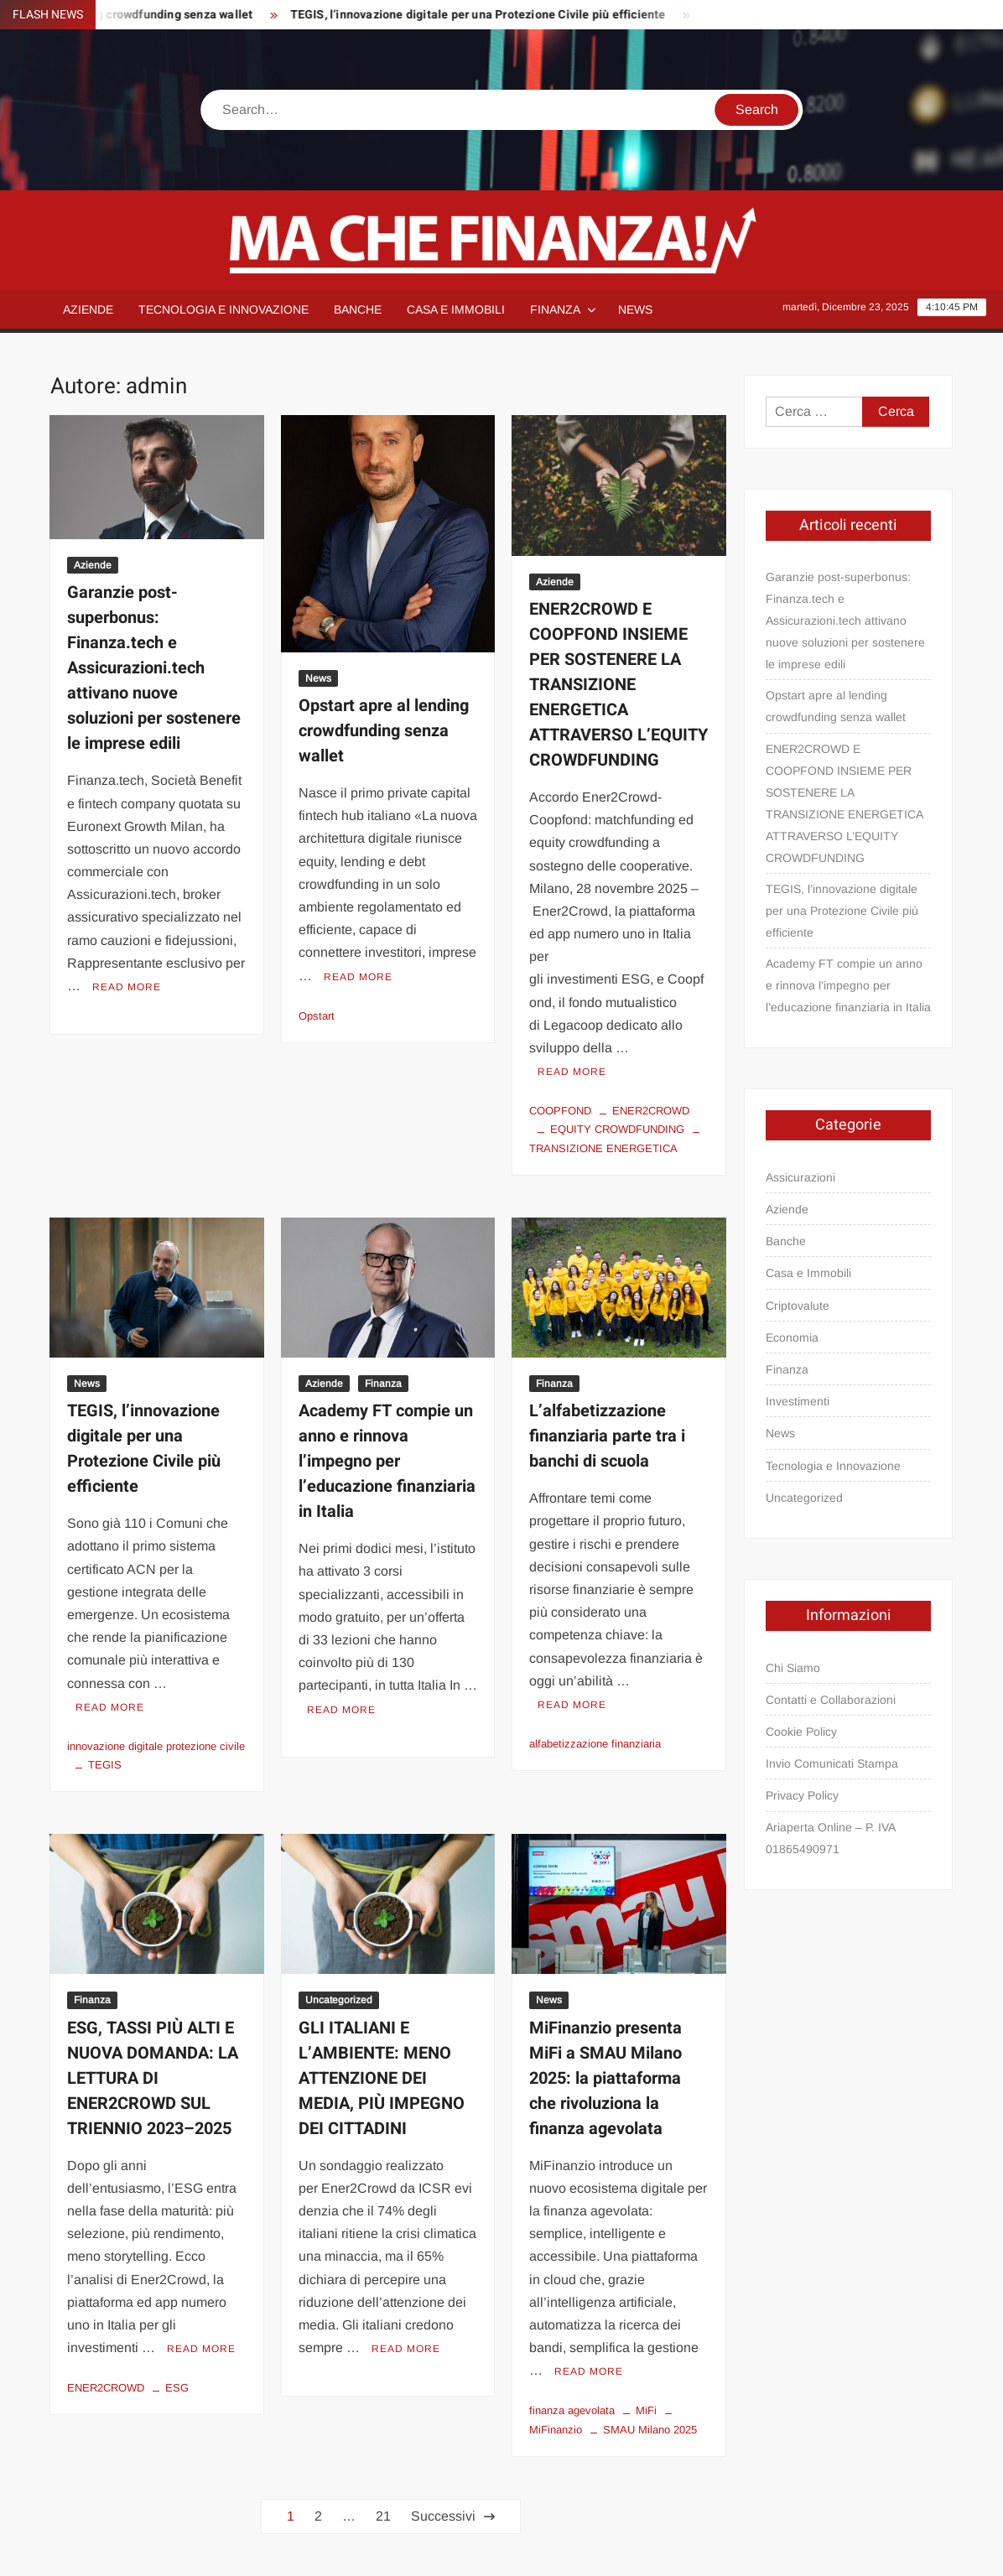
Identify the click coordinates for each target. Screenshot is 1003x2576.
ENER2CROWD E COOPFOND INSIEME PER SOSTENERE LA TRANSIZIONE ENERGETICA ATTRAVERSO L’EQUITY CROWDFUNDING (618, 684)
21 (383, 2516)
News (635, 309)
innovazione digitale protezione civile (156, 1746)
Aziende (88, 309)
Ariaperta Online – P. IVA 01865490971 (830, 1838)
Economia (792, 1337)
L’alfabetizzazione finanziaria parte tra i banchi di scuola (607, 1436)
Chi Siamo (793, 1668)
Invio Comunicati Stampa (832, 1763)
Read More (126, 987)
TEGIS (105, 1764)
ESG (177, 2387)
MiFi (646, 2410)
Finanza (555, 309)
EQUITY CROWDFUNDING (617, 1129)
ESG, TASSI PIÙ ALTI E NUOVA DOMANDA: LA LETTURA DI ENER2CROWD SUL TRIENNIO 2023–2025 (152, 2078)
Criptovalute (797, 1305)
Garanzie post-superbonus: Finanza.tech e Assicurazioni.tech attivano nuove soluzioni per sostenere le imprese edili (154, 668)
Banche (358, 309)
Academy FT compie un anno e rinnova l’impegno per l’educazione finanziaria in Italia (387, 1461)
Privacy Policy (802, 1795)
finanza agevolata (572, 2410)
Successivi (443, 2516)
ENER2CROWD (650, 1110)
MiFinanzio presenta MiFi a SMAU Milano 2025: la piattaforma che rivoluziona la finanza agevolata (605, 2078)
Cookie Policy (801, 1731)
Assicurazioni (800, 1177)
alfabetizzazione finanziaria (595, 1743)
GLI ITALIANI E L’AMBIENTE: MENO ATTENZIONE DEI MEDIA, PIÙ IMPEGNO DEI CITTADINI (382, 2078)
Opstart (317, 1016)
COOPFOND (560, 1110)
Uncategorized (338, 2000)
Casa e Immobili (456, 309)
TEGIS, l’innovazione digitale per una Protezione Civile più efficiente (487, 14)
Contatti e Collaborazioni (831, 1699)
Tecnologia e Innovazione (223, 309)
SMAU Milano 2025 (650, 2429)
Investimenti (797, 1401)
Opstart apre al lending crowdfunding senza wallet (384, 730)
